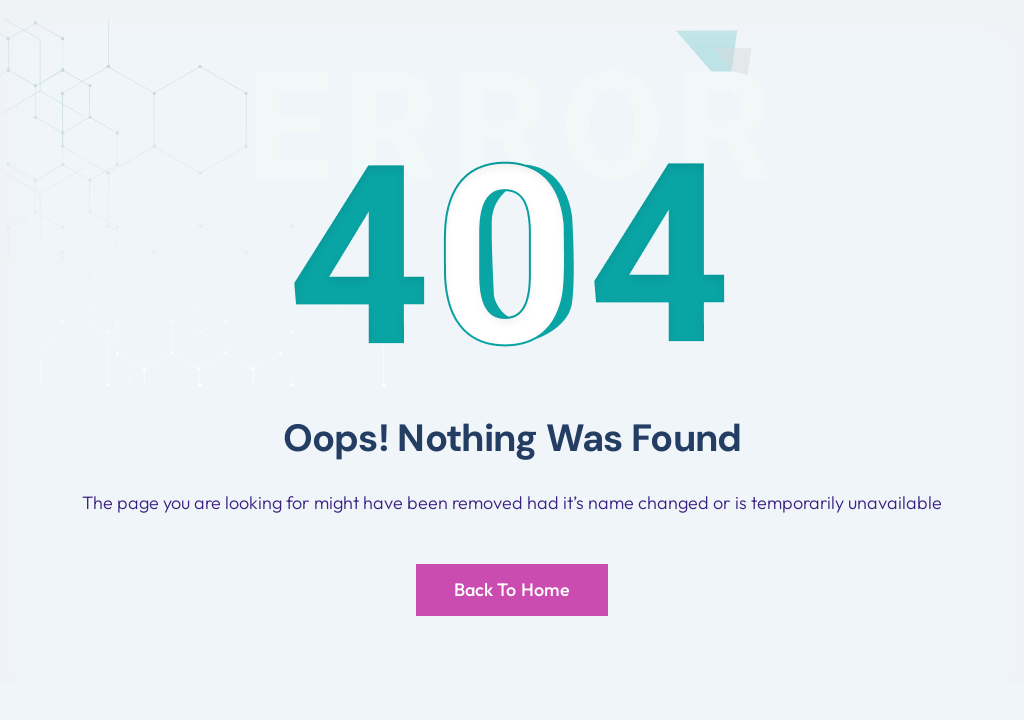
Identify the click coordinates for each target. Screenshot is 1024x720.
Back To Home (511, 589)
